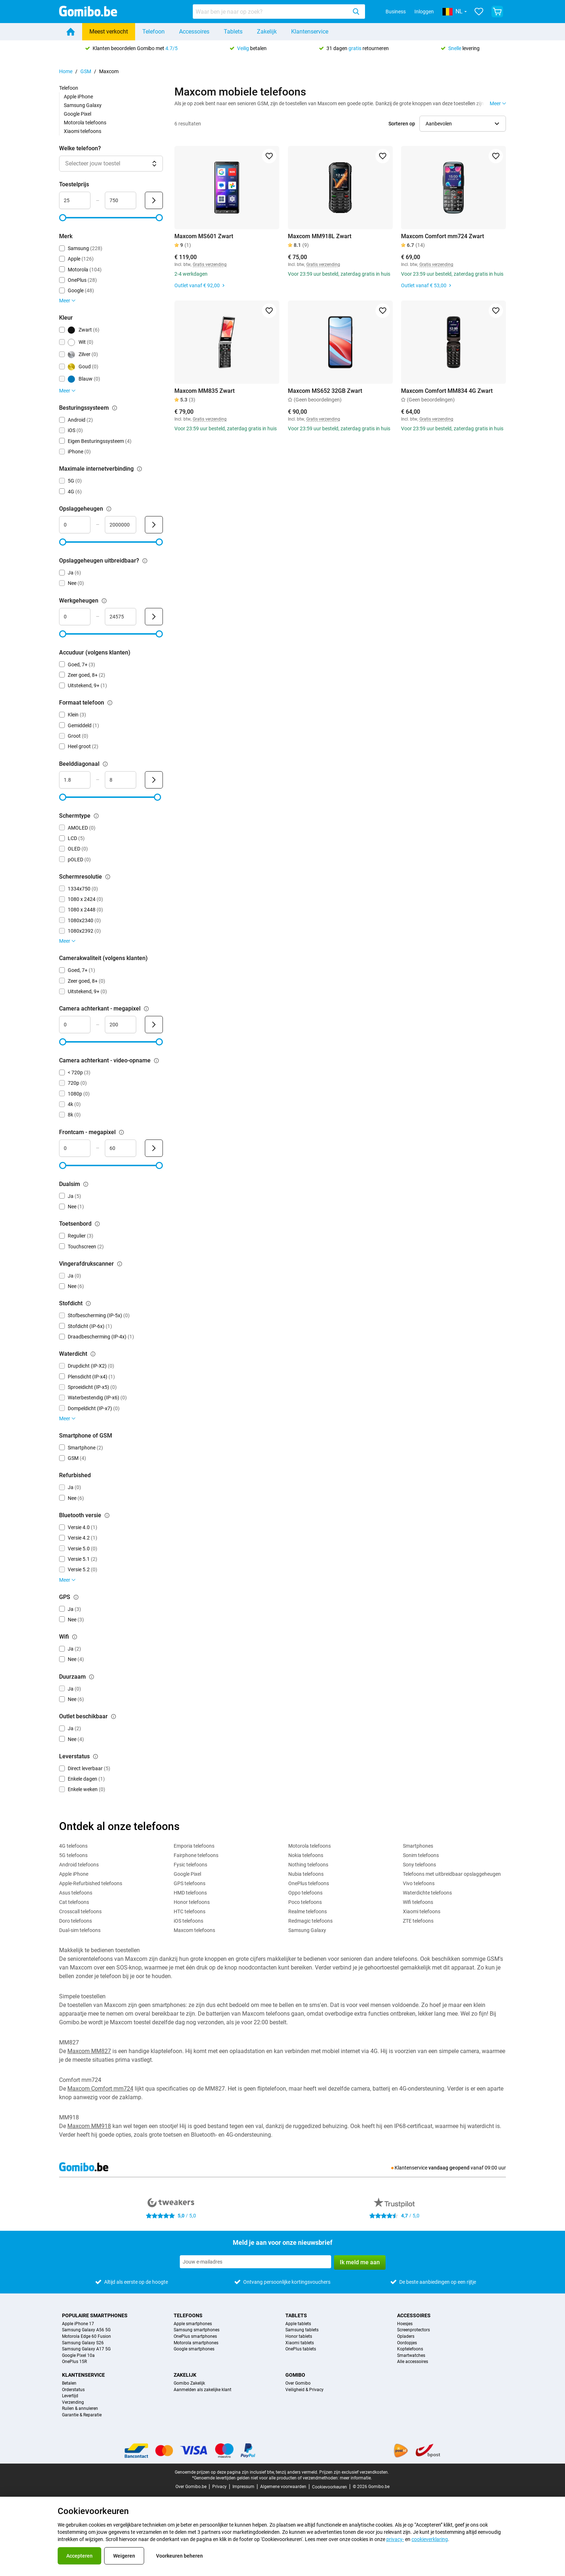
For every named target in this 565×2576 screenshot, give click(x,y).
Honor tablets (298, 2336)
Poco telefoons (305, 1902)
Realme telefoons (307, 1911)
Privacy (219, 2486)
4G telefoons (73, 1846)
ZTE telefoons (418, 1921)
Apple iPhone (78, 96)
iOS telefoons (188, 1921)
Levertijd (70, 2396)
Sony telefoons (419, 1864)
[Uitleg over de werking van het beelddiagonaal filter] (105, 764)
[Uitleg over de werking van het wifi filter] (74, 1637)
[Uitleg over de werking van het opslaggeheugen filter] (109, 509)
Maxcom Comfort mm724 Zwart (442, 236)
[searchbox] (271, 11)
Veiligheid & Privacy (304, 2390)
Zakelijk (267, 31)
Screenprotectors (413, 2330)
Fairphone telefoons (196, 1855)
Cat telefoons (74, 1902)
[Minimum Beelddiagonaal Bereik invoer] (74, 780)
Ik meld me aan (360, 2262)
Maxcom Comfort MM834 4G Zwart (447, 390)
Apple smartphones (193, 2324)
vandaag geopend (449, 2168)
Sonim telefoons (421, 1855)
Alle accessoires (412, 2361)
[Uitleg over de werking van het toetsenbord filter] (97, 1224)
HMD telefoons (190, 1893)
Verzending (73, 2402)
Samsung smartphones (196, 2330)
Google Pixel (77, 114)
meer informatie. (356, 2477)
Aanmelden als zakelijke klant (202, 2390)
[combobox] (278, 11)
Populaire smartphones (95, 2315)
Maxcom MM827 (89, 2051)
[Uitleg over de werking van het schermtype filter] (96, 816)
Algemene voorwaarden (283, 2486)
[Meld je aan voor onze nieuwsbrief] (255, 2261)
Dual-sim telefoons (80, 1930)
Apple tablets (298, 2324)
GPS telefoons (189, 1883)
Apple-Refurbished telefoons (90, 1883)
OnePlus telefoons (308, 1883)
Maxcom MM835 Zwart (204, 390)
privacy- (395, 2539)
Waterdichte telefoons (427, 1893)
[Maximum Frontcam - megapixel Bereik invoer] (120, 1148)
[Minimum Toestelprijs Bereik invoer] (74, 200)
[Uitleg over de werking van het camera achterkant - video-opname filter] (156, 1060)
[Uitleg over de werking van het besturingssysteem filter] (114, 408)
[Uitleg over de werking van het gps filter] (76, 1597)
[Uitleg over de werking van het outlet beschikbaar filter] (113, 1716)
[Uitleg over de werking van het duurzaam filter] (91, 1677)
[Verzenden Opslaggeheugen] (154, 524)
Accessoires (194, 31)
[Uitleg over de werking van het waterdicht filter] (93, 1354)
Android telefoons (79, 1864)
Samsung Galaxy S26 (83, 2343)
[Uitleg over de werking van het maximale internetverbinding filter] (139, 469)
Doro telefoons (75, 1921)
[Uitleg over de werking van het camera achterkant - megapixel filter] (146, 1009)
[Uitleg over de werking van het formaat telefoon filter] (110, 703)
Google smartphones (194, 2349)
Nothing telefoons (308, 1864)
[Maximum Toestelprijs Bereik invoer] (120, 200)
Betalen (69, 2383)
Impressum (243, 2486)
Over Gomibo (298, 2383)
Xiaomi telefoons (82, 131)
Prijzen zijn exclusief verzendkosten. (354, 2472)
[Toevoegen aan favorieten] (269, 156)
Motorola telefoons (85, 122)
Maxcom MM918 (89, 2126)
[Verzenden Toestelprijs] (154, 200)
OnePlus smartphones (195, 2336)
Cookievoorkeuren (329, 2487)
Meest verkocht (108, 31)
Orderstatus (73, 2390)
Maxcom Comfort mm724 (100, 2088)
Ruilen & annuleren (80, 2408)
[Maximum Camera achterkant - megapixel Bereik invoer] (120, 1024)
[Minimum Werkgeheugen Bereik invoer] (74, 616)
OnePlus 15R (74, 2361)
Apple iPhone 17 (78, 2324)
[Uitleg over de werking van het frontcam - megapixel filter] (121, 1132)
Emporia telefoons (194, 1846)
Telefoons (188, 2315)
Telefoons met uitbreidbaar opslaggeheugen (452, 1874)
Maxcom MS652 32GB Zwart (325, 390)
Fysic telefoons (190, 1864)
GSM (85, 71)
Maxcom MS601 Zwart (203, 236)
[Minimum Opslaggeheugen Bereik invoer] (74, 524)
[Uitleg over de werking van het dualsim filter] (86, 1184)
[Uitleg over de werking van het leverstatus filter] (95, 1756)
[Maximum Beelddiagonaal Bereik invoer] (120, 780)
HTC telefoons (189, 1911)
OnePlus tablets (300, 2349)
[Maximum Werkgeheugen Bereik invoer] (120, 616)
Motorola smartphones (196, 2343)
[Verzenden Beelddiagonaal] (154, 780)
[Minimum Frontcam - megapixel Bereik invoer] (74, 1148)
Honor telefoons (192, 1902)
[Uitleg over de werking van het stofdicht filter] (88, 1303)
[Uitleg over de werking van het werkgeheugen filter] (104, 601)
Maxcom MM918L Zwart (319, 236)
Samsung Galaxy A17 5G (86, 2349)
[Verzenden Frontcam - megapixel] (154, 1148)
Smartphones (418, 1846)
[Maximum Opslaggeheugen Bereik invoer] (120, 524)
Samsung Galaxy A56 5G (86, 2330)
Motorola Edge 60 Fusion (86, 2336)
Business (396, 11)
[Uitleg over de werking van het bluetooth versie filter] (107, 1515)
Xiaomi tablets (299, 2343)
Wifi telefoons (418, 1902)
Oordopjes (407, 2343)
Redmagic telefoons (310, 1921)
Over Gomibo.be (190, 2486)
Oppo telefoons (305, 1893)
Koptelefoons (410, 2349)
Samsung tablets (302, 2330)
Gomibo (295, 2375)
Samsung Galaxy (83, 105)
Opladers (405, 2336)
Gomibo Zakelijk (189, 2383)
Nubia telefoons (306, 1874)
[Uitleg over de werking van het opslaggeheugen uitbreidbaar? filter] (145, 561)
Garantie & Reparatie (82, 2415)
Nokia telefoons (305, 1855)
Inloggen (424, 11)
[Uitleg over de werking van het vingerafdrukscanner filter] (120, 1264)
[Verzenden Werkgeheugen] (154, 616)
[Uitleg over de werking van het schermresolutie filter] (108, 877)
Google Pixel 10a (78, 2355)
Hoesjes (405, 2324)
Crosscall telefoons (80, 1911)
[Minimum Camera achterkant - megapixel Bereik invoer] (74, 1024)
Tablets (233, 31)
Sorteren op (401, 123)
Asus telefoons (75, 1893)
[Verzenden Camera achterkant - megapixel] (154, 1024)
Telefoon (153, 31)
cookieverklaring (429, 2539)
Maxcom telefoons (194, 1930)
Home (65, 71)
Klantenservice (309, 31)
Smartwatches (411, 2355)
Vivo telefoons (419, 1883)
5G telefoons (73, 1855)
